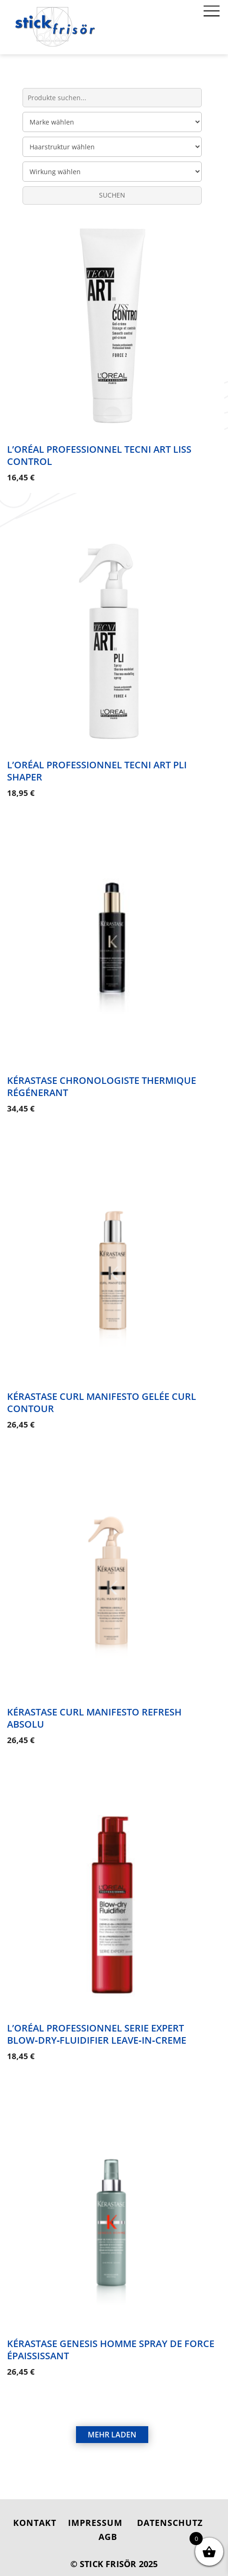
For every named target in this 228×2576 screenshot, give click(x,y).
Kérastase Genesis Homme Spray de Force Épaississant (110, 2340)
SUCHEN (112, 195)
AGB (108, 2526)
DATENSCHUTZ (170, 2511)
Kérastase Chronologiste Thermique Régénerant (101, 1083)
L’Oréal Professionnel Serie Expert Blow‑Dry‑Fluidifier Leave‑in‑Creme (96, 2026)
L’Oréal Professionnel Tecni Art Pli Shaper (97, 769)
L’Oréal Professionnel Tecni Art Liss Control (99, 455)
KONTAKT (34, 2511)
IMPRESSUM (95, 2511)
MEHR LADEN (112, 2424)
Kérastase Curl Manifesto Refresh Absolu (94, 1712)
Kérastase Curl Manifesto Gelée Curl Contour (101, 1397)
